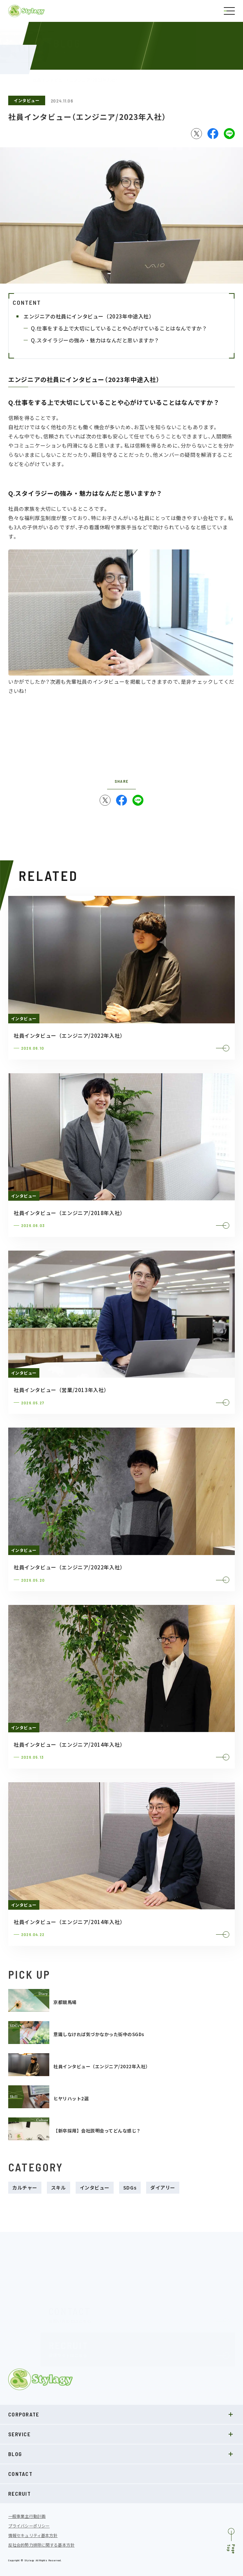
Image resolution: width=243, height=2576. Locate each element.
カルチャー (24, 2187)
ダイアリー (162, 2187)
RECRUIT (19, 2493)
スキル (58, 2187)
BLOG (121, 2454)
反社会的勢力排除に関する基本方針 (41, 2545)
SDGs (130, 2187)
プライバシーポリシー (29, 2526)
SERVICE (121, 2434)
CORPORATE (121, 2414)
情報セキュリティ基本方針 (32, 2535)
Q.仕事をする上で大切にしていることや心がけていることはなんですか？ (119, 328)
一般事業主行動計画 (27, 2516)
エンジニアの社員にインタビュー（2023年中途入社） (89, 316)
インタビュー (27, 100)
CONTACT (20, 2473)
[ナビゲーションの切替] (229, 11)
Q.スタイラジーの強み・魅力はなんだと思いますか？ (95, 340)
